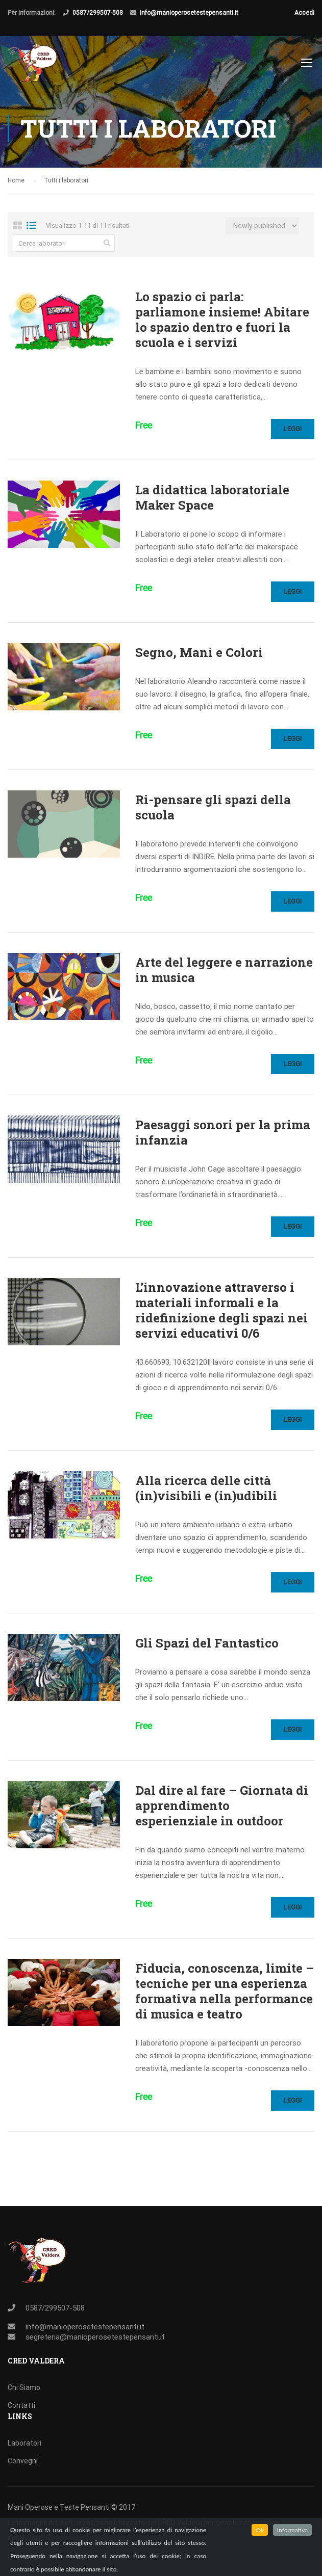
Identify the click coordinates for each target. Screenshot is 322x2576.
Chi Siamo (24, 2387)
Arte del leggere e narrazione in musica (224, 969)
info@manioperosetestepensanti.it (189, 12)
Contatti (21, 2405)
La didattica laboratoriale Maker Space (212, 497)
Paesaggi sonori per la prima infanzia (222, 1132)
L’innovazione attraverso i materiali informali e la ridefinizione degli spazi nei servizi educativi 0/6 (221, 1310)
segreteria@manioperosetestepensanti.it (95, 2337)
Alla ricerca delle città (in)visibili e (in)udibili (206, 1488)
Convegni (23, 2461)
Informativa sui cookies (45, 2556)
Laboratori (24, 2443)
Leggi (293, 429)
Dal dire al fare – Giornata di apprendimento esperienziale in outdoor (221, 1805)
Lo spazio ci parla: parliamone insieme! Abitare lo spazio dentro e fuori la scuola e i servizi (222, 319)
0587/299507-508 (97, 12)
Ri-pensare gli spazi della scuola (213, 807)
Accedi (304, 12)
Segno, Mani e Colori (199, 652)
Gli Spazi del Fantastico (207, 1643)
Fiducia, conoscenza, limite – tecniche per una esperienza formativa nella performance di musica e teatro (224, 1991)
